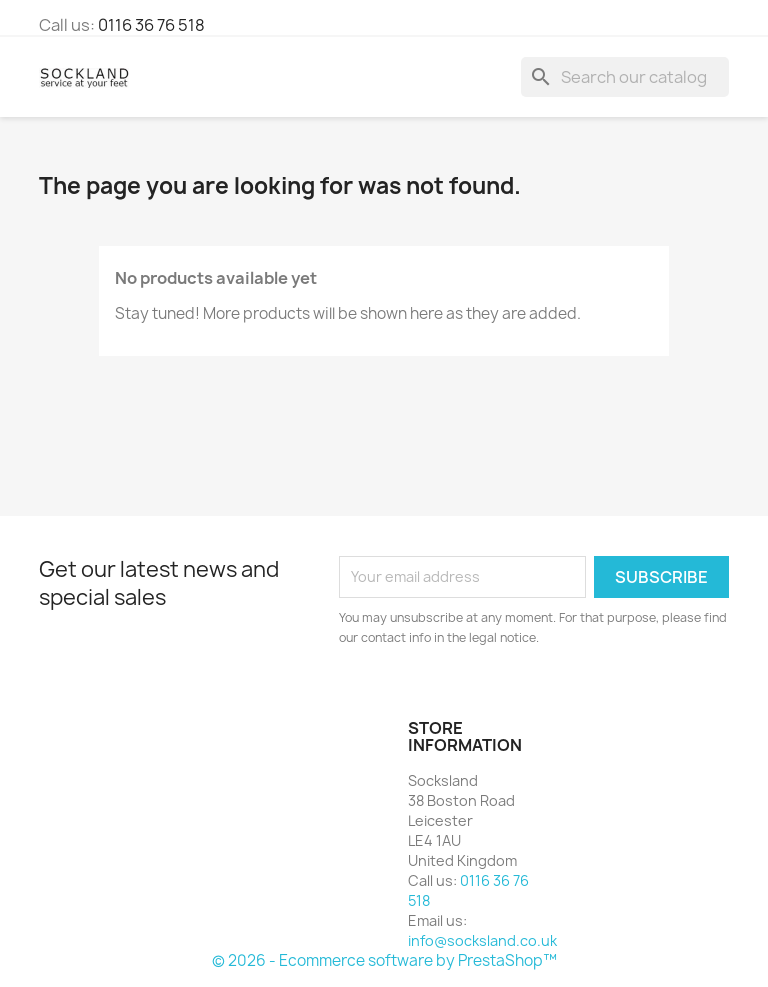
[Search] (625, 77)
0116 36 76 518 (151, 25)
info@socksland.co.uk (482, 940)
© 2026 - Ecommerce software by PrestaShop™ (384, 960)
